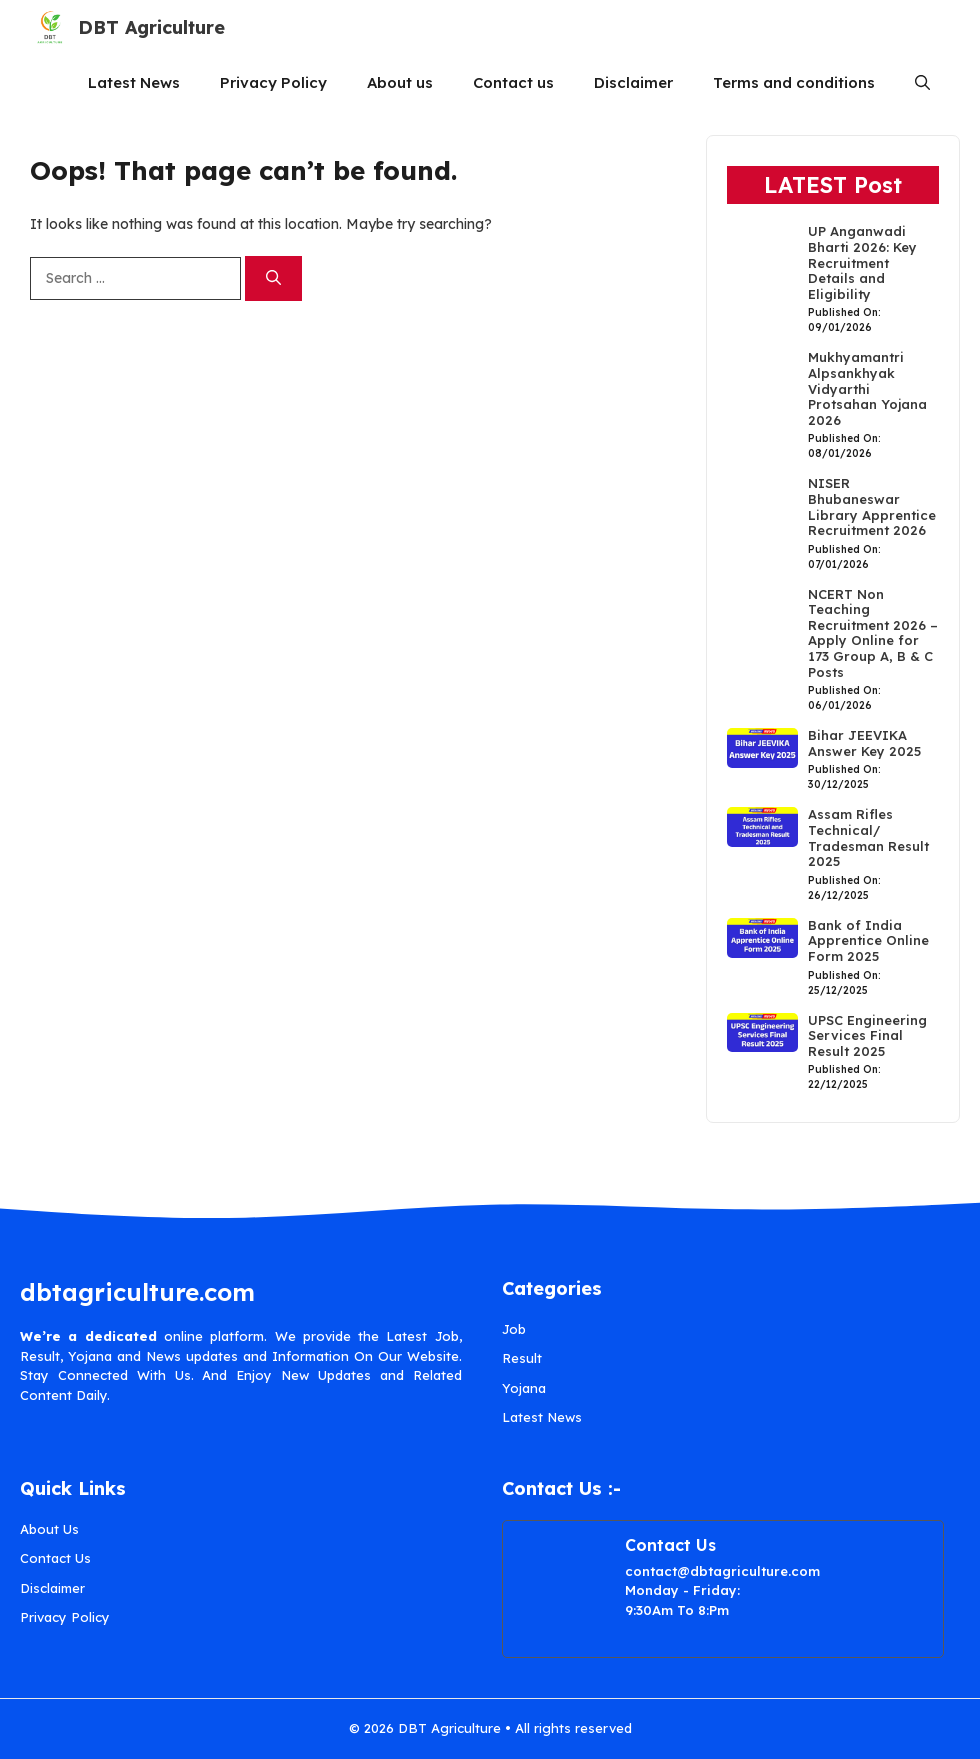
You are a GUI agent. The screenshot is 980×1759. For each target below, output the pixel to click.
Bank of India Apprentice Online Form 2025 (868, 940)
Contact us (513, 82)
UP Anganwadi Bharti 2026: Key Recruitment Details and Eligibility (862, 262)
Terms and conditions (794, 82)
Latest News (134, 82)
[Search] (273, 278)
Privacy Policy (273, 82)
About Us (49, 1529)
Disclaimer (633, 82)
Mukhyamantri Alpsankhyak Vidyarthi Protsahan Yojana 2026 (867, 388)
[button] (922, 82)
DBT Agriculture (151, 27)
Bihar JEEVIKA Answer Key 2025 (864, 743)
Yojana (524, 1388)
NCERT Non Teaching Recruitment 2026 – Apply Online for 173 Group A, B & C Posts (873, 633)
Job (514, 1329)
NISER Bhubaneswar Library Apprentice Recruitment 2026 (872, 506)
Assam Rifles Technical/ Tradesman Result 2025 (868, 837)
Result (522, 1358)
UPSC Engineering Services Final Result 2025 (867, 1035)
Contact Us (55, 1558)
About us (400, 82)
